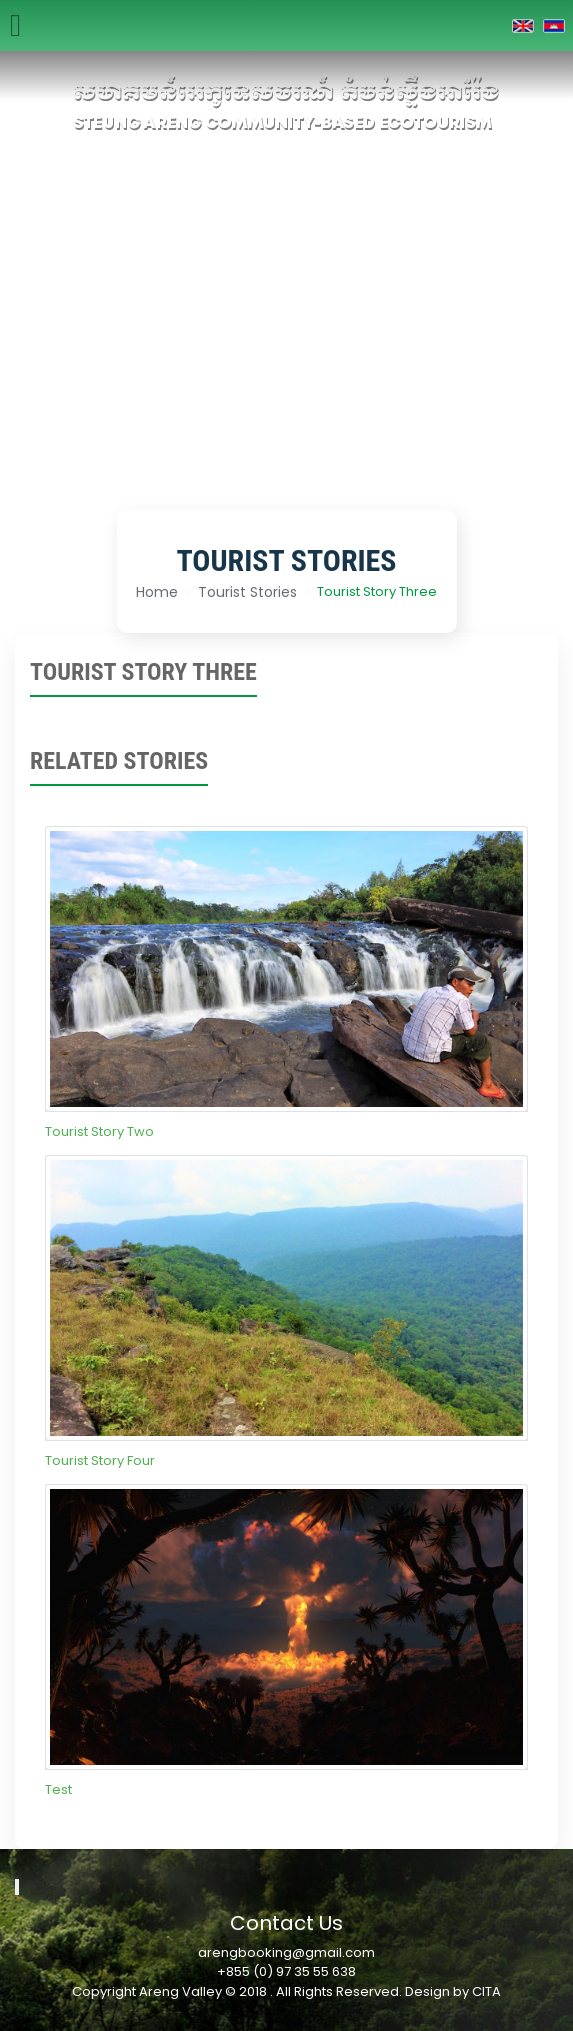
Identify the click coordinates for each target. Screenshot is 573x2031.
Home (157, 592)
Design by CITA (453, 1991)
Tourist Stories (247, 592)
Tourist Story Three (377, 591)
